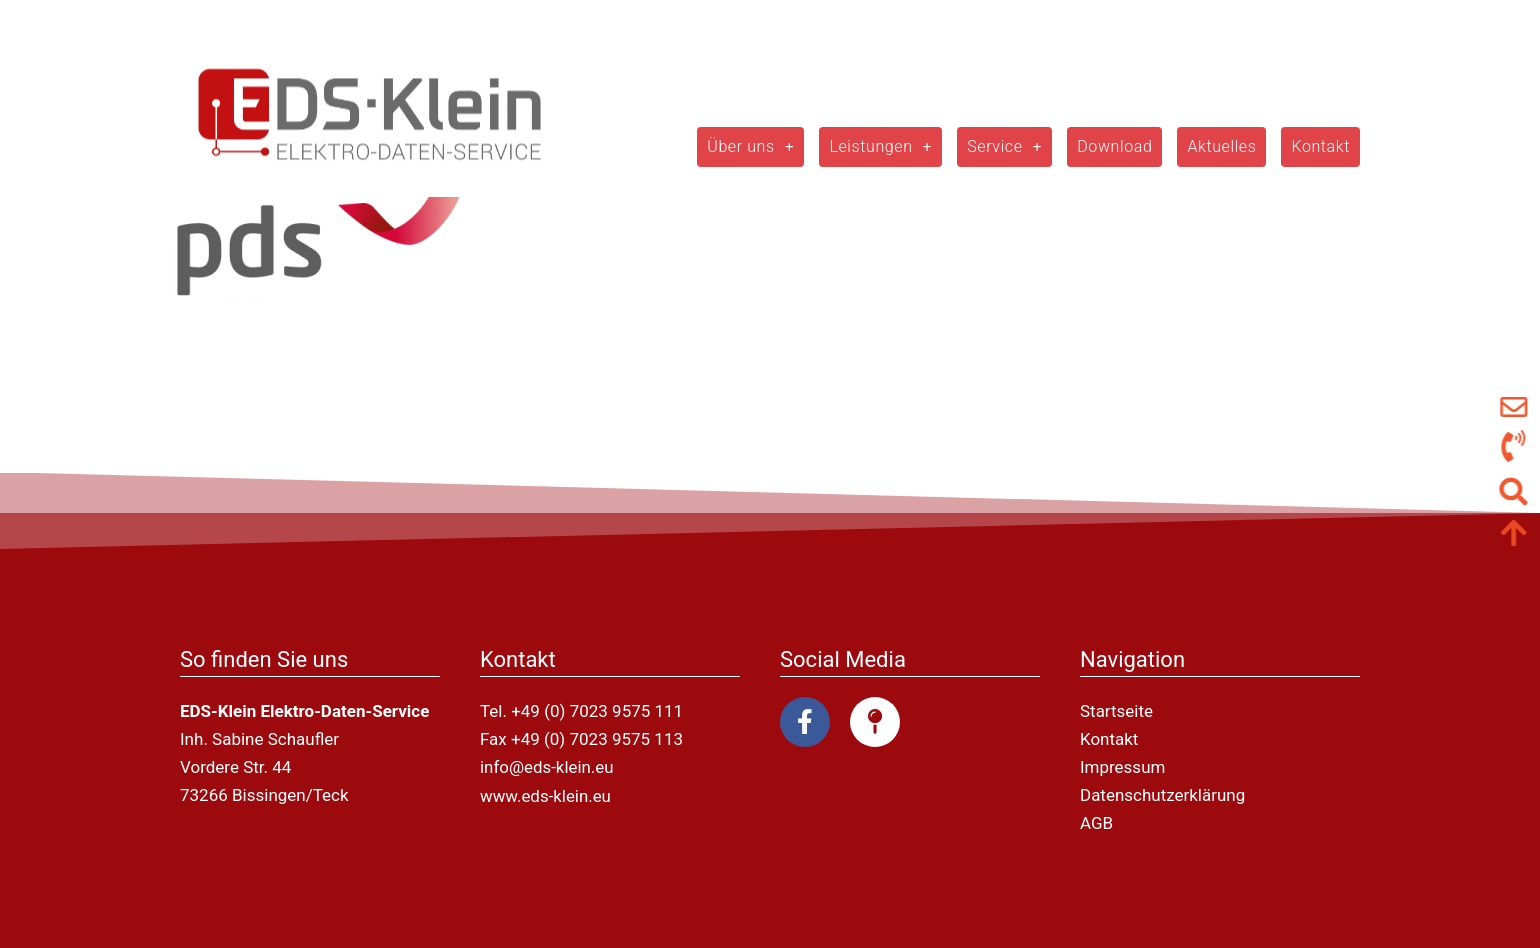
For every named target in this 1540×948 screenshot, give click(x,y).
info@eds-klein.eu (547, 767)
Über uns (750, 147)
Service (1004, 147)
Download (1114, 146)
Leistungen (880, 147)
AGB (1096, 823)
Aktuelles (1221, 146)
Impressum (1123, 767)
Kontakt (1320, 146)
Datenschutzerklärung (1162, 795)
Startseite (1116, 711)
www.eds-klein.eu (546, 795)
